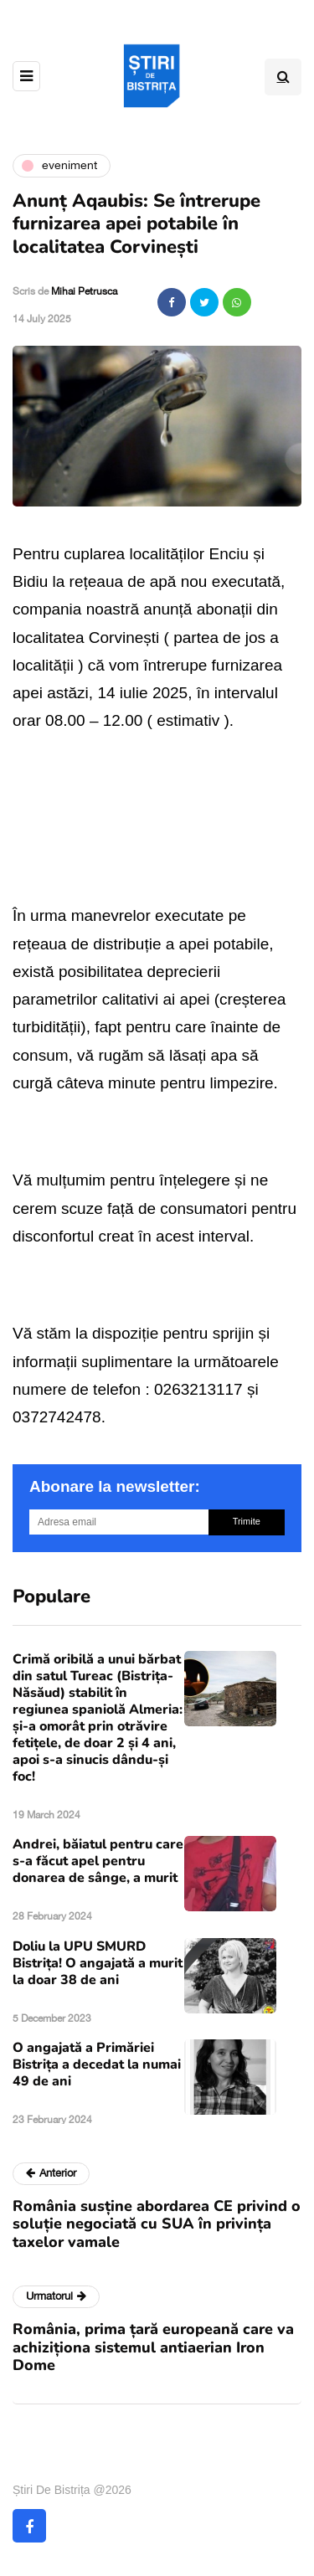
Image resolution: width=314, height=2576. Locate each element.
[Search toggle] (283, 77)
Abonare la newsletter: (114, 1486)
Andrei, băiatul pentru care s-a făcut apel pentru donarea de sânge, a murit (98, 1861)
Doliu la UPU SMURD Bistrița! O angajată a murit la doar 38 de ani (98, 1963)
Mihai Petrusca (84, 291)
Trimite (246, 1521)
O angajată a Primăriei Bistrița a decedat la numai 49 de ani (97, 2064)
